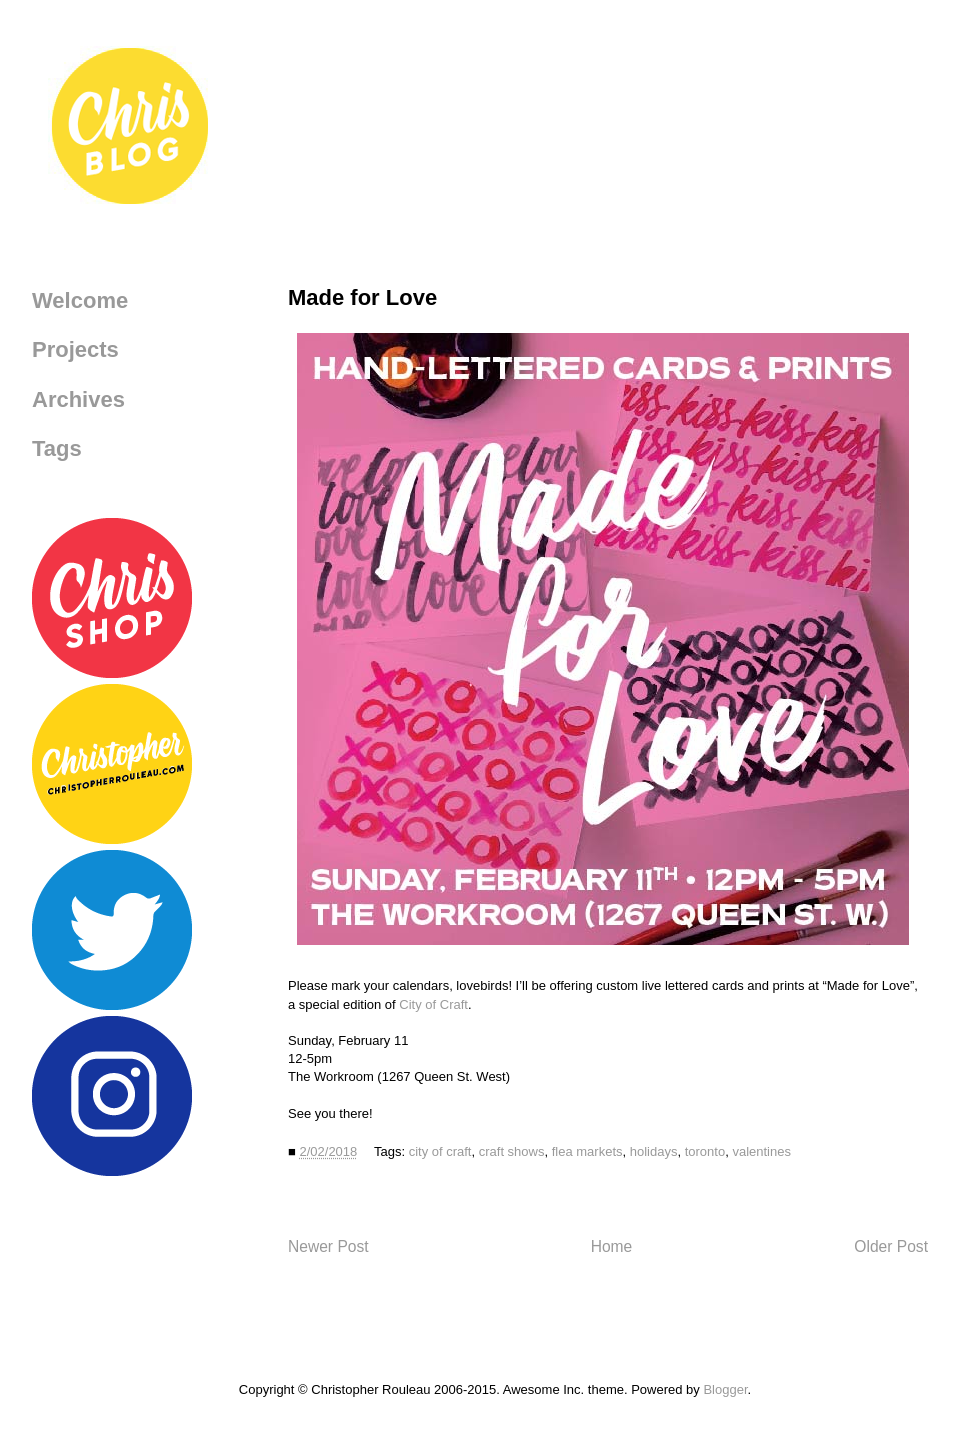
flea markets (587, 1151)
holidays (654, 1151)
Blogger (725, 1389)
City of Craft (433, 1004)
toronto (705, 1151)
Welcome (80, 300)
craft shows (512, 1151)
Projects (75, 349)
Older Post (891, 1246)
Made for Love (362, 297)
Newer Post (328, 1246)
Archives (78, 399)
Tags (57, 448)
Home (612, 1246)
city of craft (440, 1151)
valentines (761, 1151)
